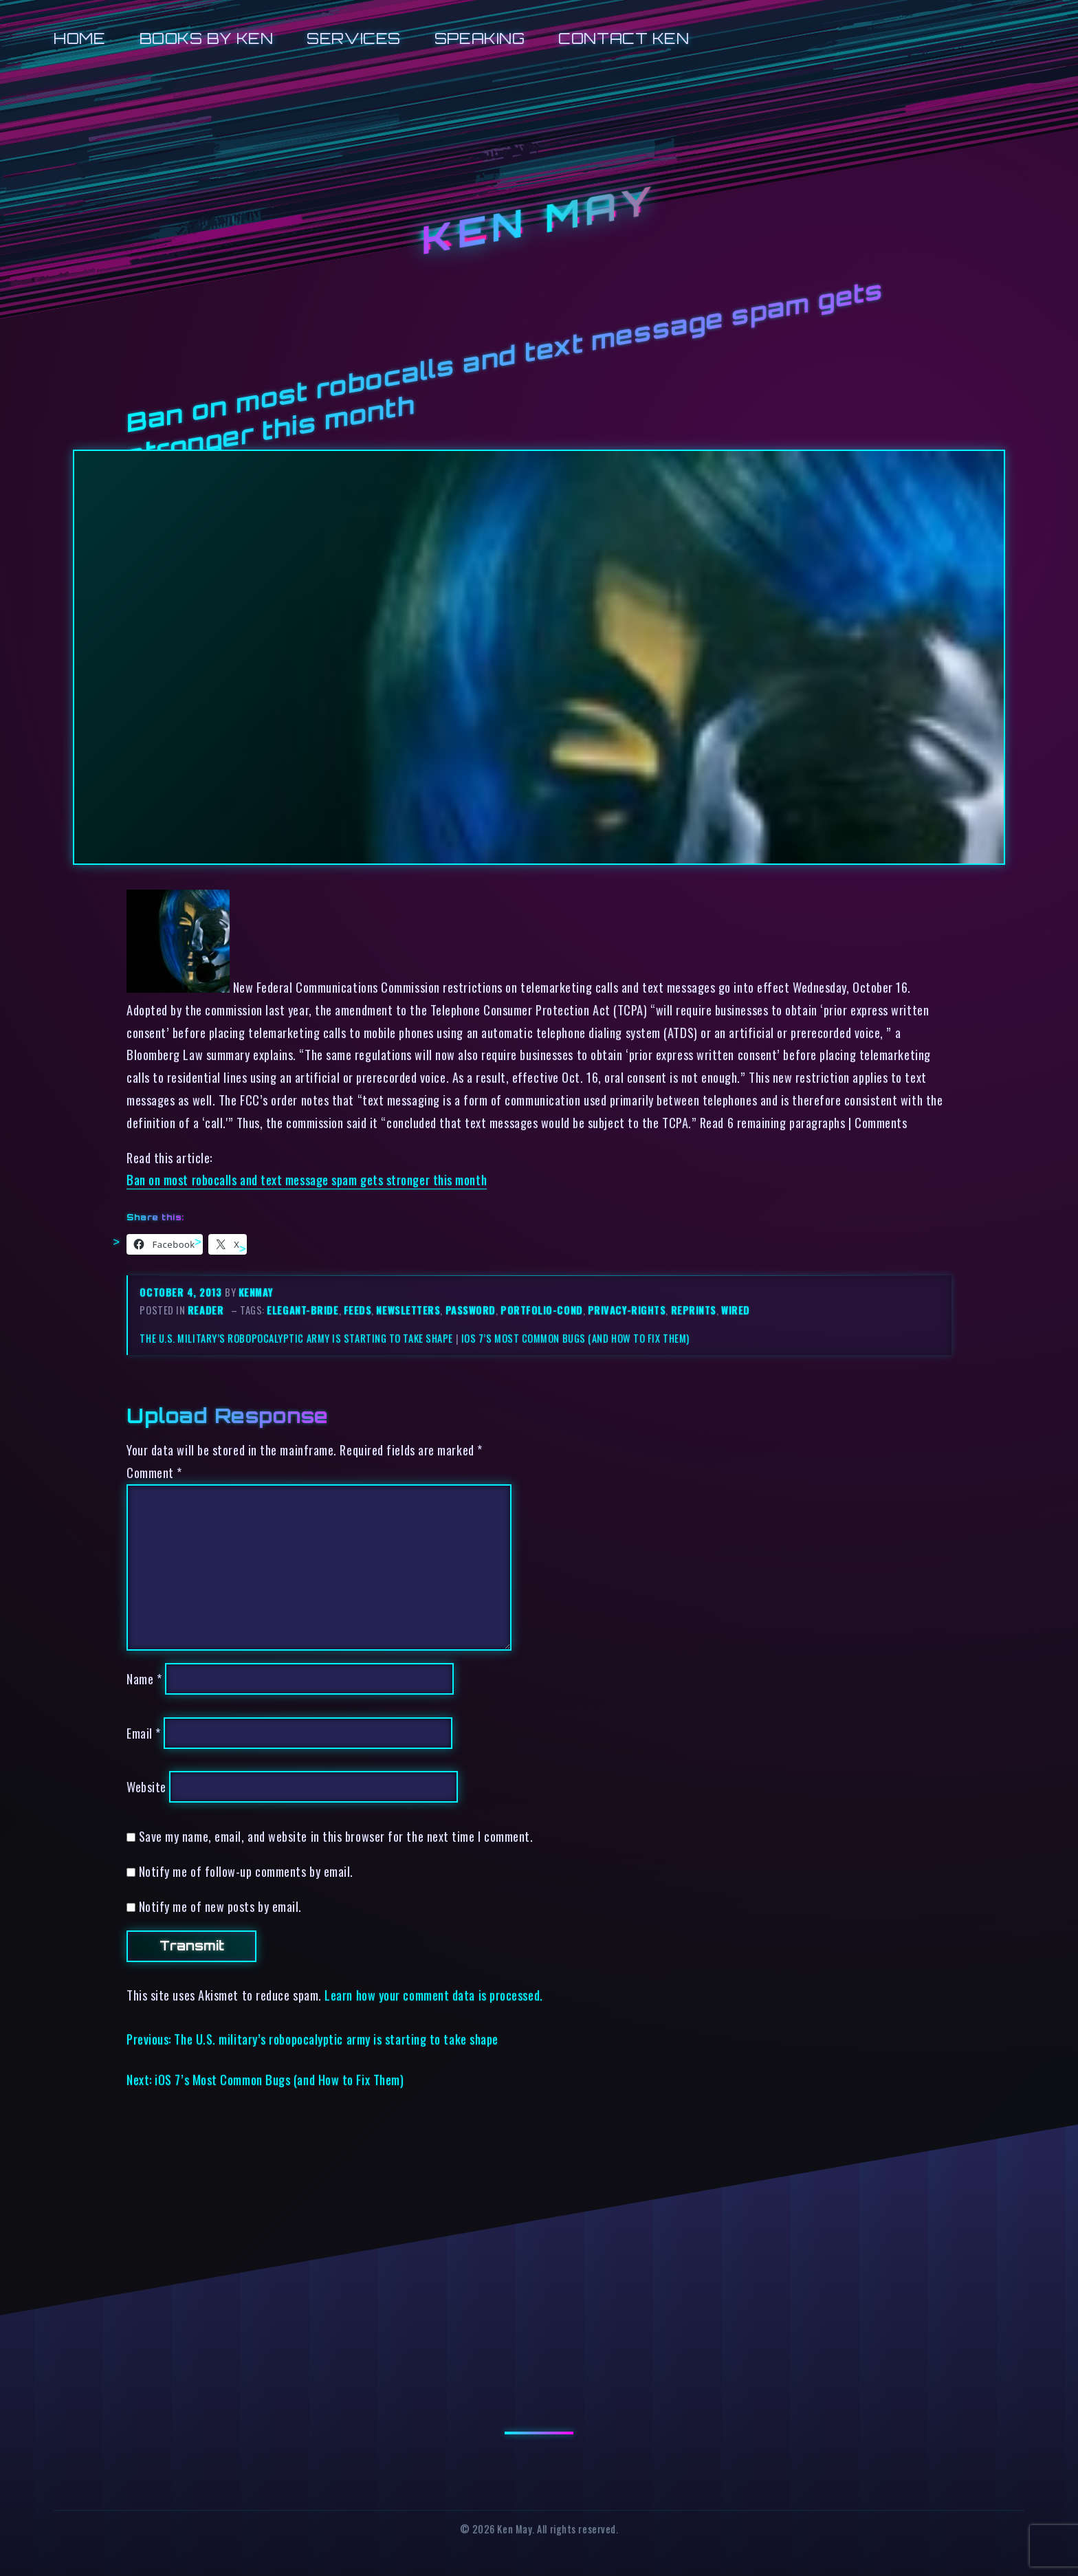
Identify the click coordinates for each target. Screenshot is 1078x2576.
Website (146, 1786)
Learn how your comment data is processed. (433, 1994)
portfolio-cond (541, 1310)
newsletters (408, 1310)
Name (144, 1678)
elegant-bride (302, 1310)
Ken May (539, 220)
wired (735, 1310)
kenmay (256, 1292)
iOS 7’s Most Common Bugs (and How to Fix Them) (575, 1338)
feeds (358, 1310)
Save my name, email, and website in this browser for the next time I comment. (336, 1836)
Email (143, 1733)
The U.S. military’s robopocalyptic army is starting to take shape (296, 1338)
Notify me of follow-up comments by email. (246, 1871)
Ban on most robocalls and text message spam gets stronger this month (306, 1179)
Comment (154, 1472)
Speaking (479, 38)
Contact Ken (623, 38)
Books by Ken (207, 38)
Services (353, 38)
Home (79, 38)
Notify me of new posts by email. (220, 1906)
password (471, 1310)
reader (205, 1310)
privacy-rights (627, 1310)
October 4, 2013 (182, 1292)
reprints (693, 1310)
